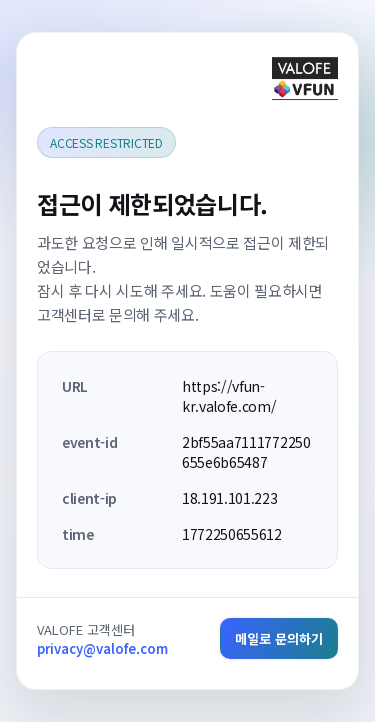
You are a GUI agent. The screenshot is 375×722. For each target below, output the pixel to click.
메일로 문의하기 (279, 638)
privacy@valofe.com (102, 648)
